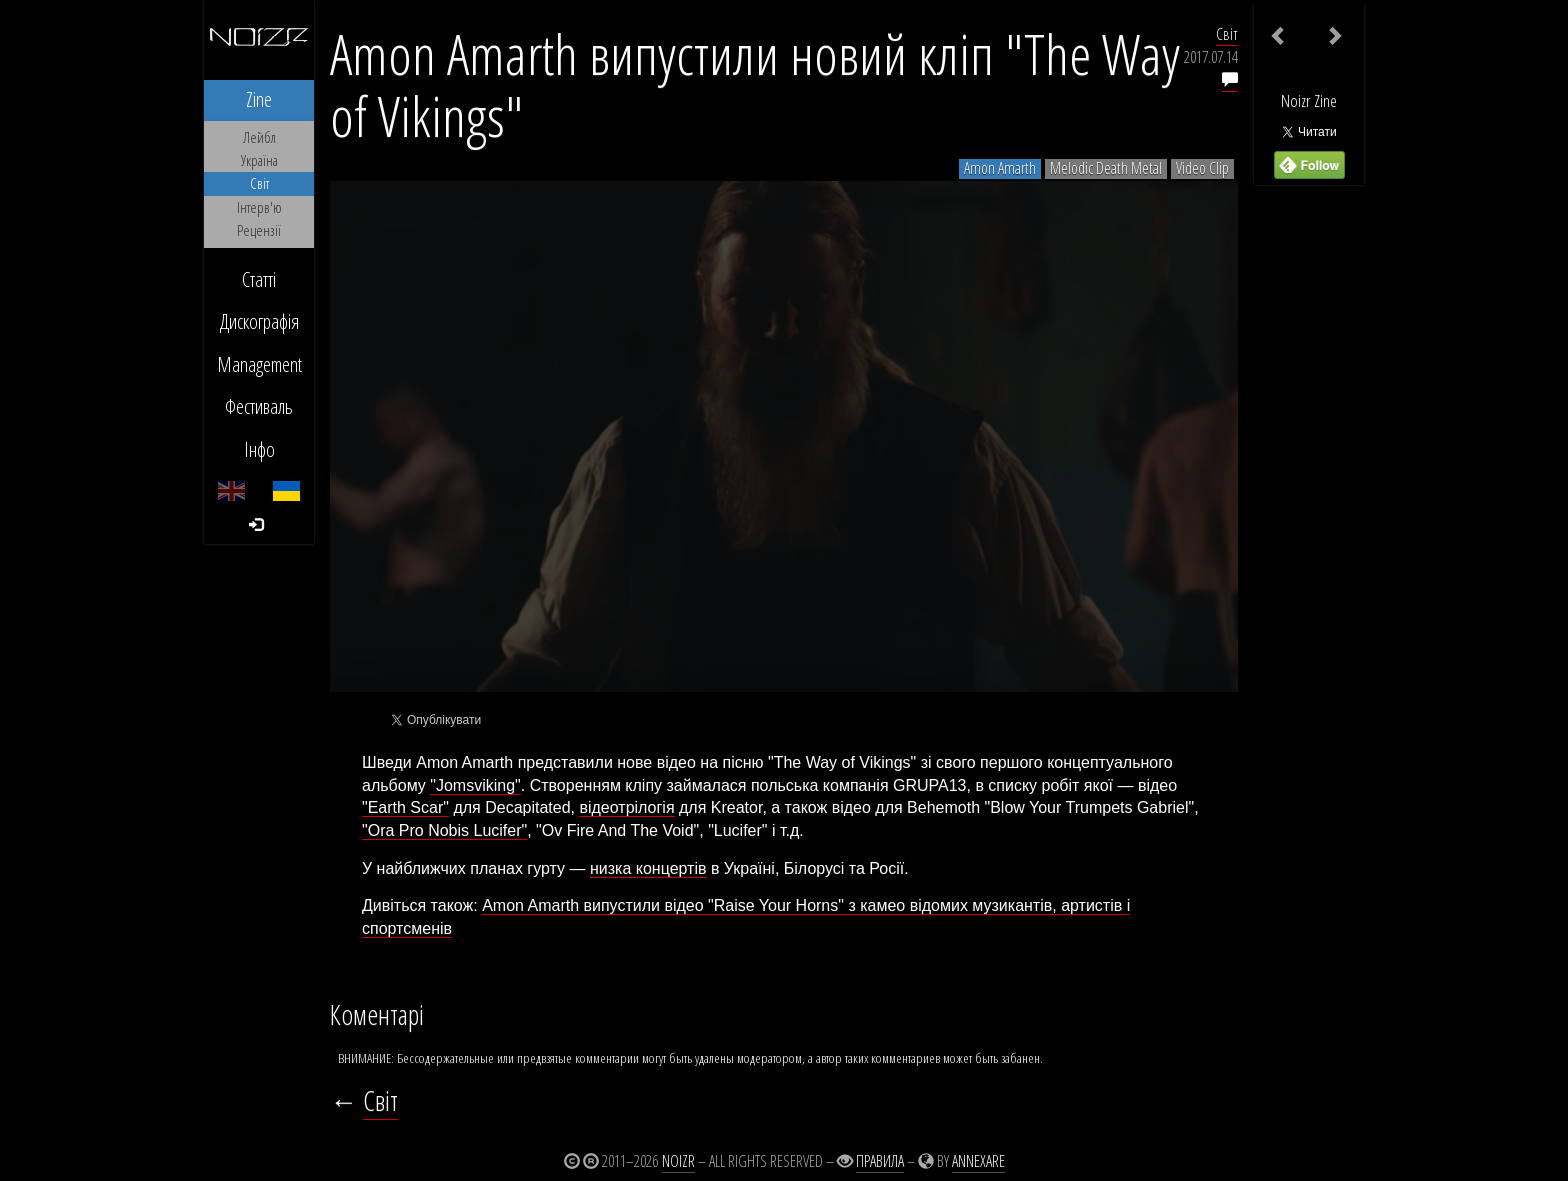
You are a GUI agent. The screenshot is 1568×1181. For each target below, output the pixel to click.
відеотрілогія (626, 807)
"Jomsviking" (475, 785)
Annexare (978, 1161)
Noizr (678, 1161)
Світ (1227, 34)
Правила (880, 1161)
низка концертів (648, 868)
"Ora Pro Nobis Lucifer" (444, 830)
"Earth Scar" (405, 807)
